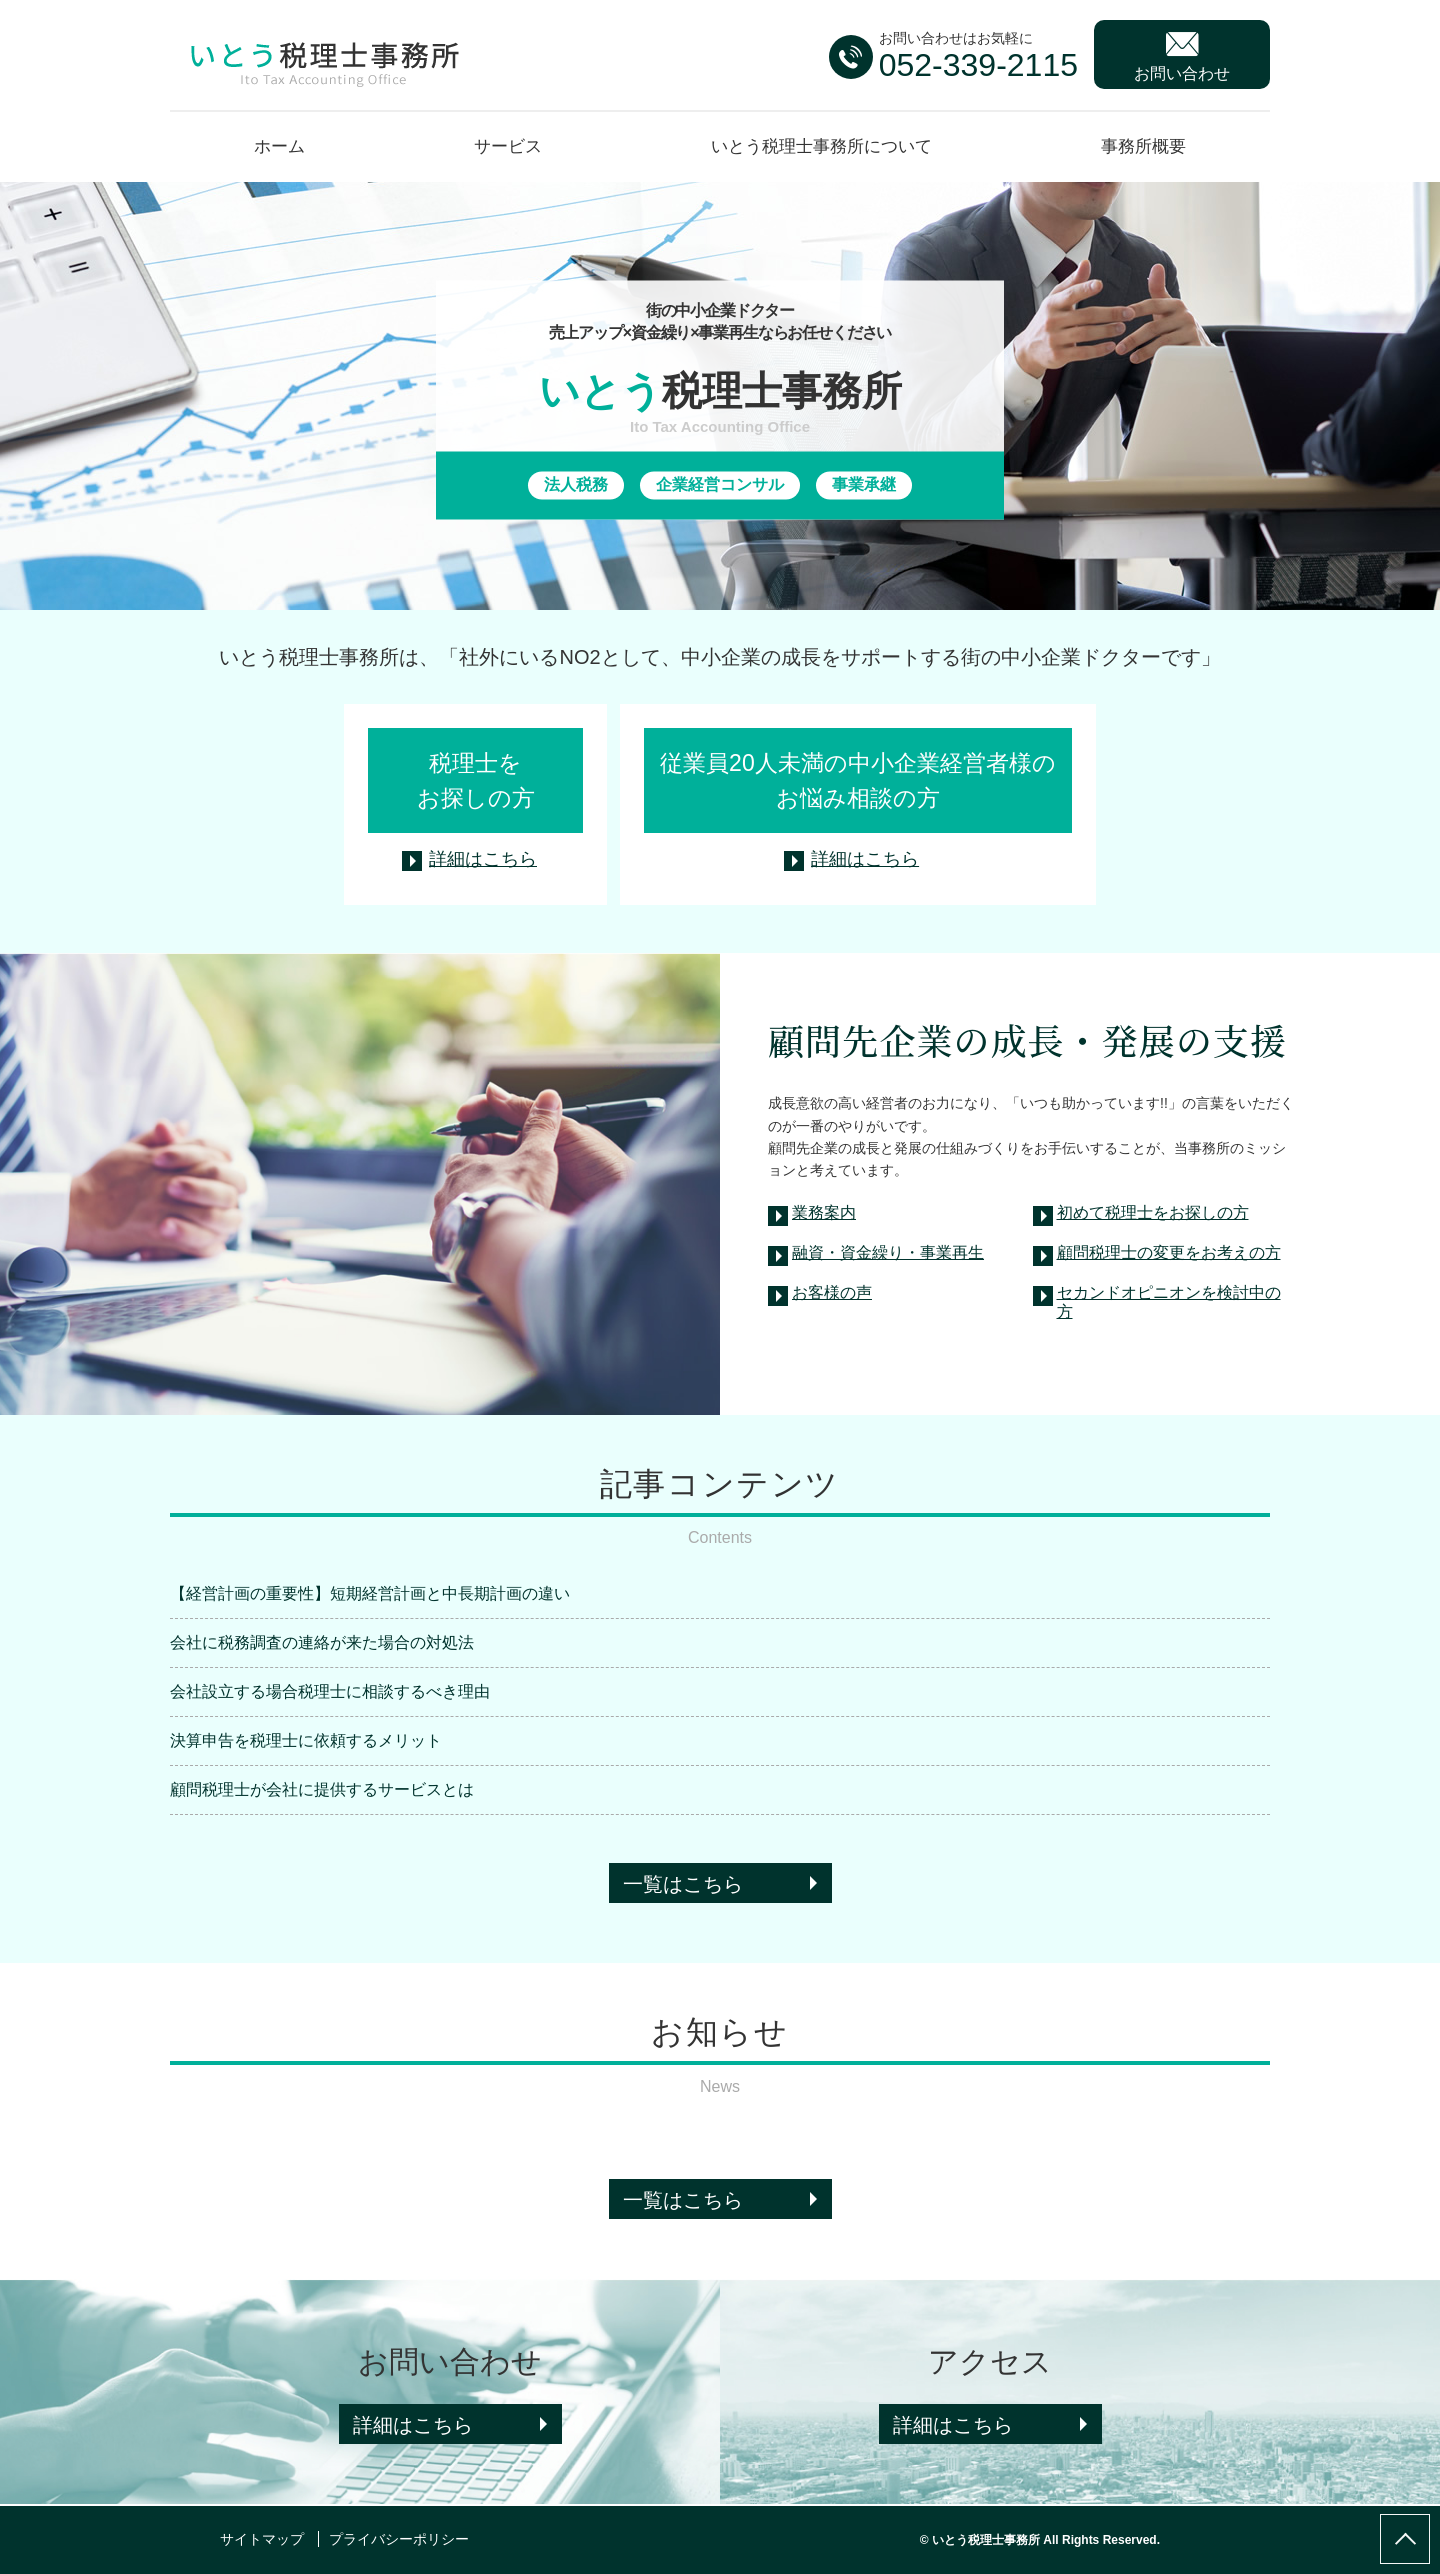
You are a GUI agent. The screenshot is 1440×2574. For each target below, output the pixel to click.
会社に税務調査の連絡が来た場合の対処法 (322, 1642)
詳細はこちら (483, 859)
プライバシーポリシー (399, 2539)
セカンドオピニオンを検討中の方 (1169, 1300)
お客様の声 (832, 1292)
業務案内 (824, 1212)
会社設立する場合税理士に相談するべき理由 (330, 1691)
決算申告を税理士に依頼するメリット (306, 1740)
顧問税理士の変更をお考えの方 (1169, 1252)
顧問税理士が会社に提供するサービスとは (322, 1789)
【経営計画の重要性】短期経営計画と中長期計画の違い (370, 1593)
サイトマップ (262, 2539)
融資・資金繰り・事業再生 (888, 1252)
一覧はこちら (683, 1884)
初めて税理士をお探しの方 (1153, 1212)
